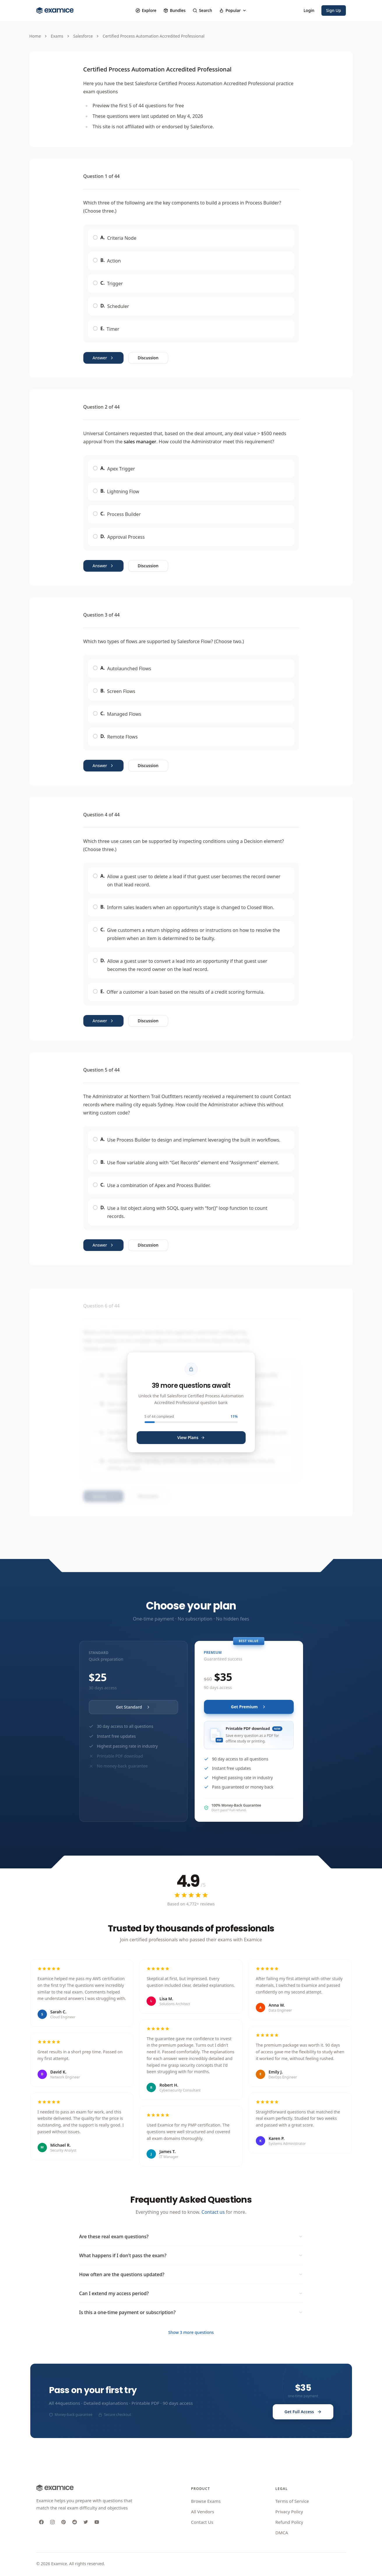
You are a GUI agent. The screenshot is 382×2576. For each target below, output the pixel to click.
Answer (103, 357)
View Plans (191, 1437)
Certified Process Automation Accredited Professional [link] (153, 36)
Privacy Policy (289, 2511)
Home (35, 36)
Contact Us (202, 2522)
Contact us (213, 2212)
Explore (145, 10)
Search (202, 10)
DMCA (281, 2532)
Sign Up (333, 10)
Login (309, 10)
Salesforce (83, 36)
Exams (57, 36)
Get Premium (249, 1706)
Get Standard (133, 1707)
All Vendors (202, 2511)
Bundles (174, 10)
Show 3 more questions (191, 2332)
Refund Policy (289, 2522)
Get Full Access (302, 2411)
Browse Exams (206, 2501)
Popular (233, 10)
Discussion (148, 357)
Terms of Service (292, 2501)
